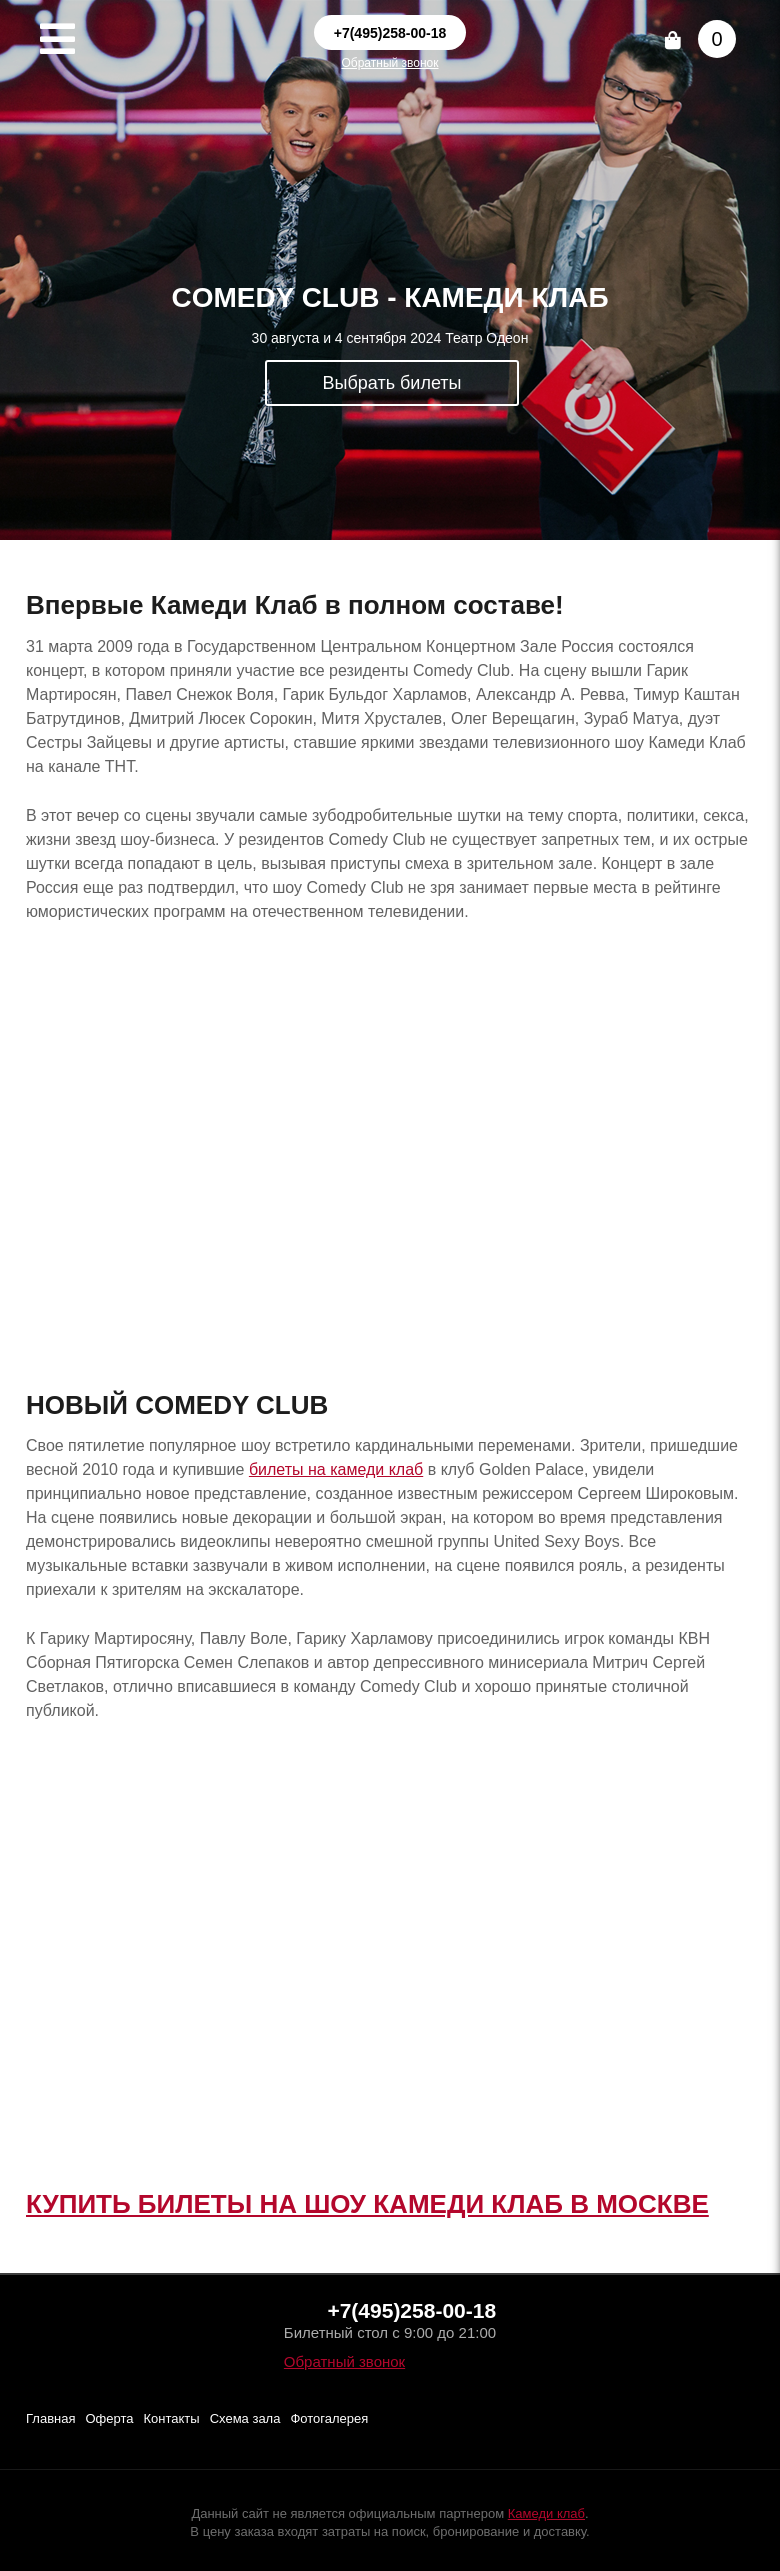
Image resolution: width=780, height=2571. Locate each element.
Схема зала (245, 2418)
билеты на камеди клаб (336, 1469)
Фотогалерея (329, 2418)
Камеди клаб (546, 2513)
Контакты (172, 2418)
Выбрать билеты (392, 383)
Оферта (109, 2418)
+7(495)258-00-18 (390, 33)
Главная (50, 2418)
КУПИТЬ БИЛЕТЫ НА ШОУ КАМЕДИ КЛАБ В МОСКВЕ (367, 2204)
